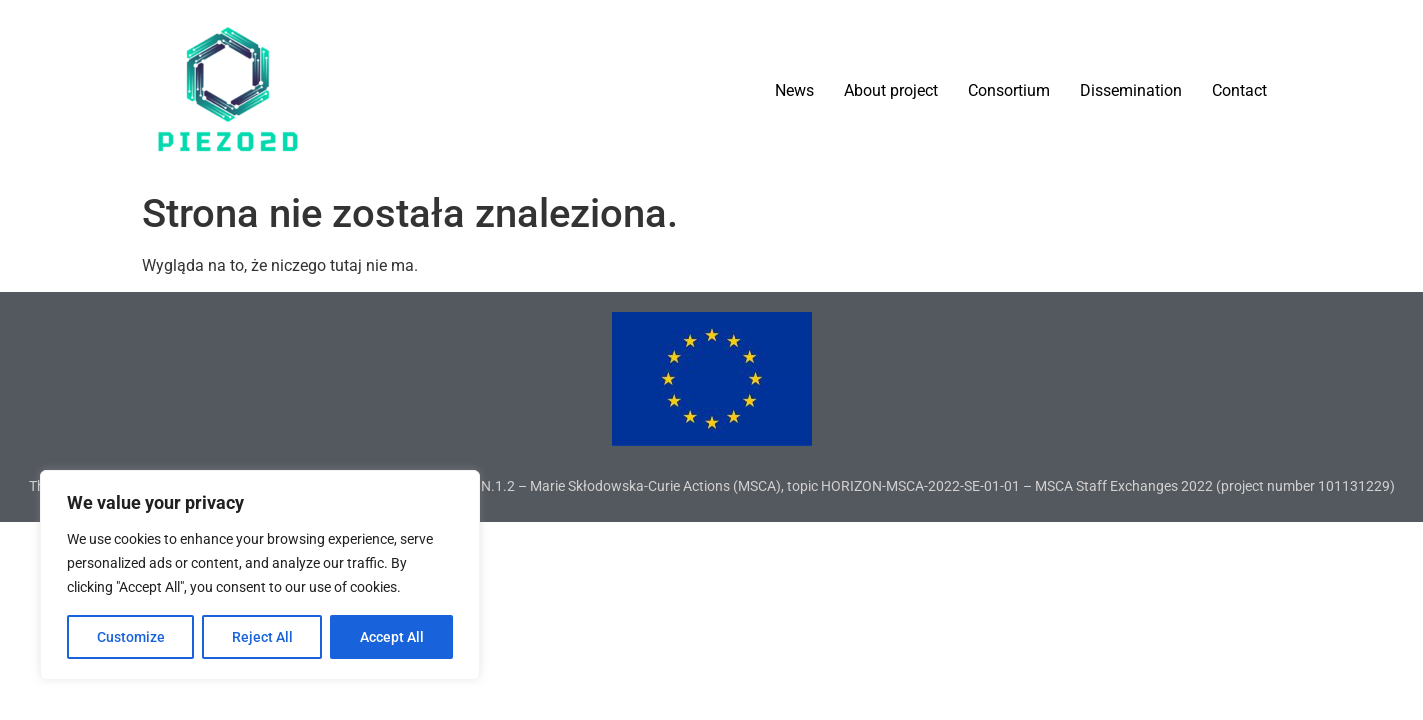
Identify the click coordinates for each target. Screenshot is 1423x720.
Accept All (392, 637)
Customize (131, 637)
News (794, 90)
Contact (1239, 90)
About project (891, 90)
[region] (260, 575)
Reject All (262, 637)
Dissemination (1131, 90)
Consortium (1009, 90)
